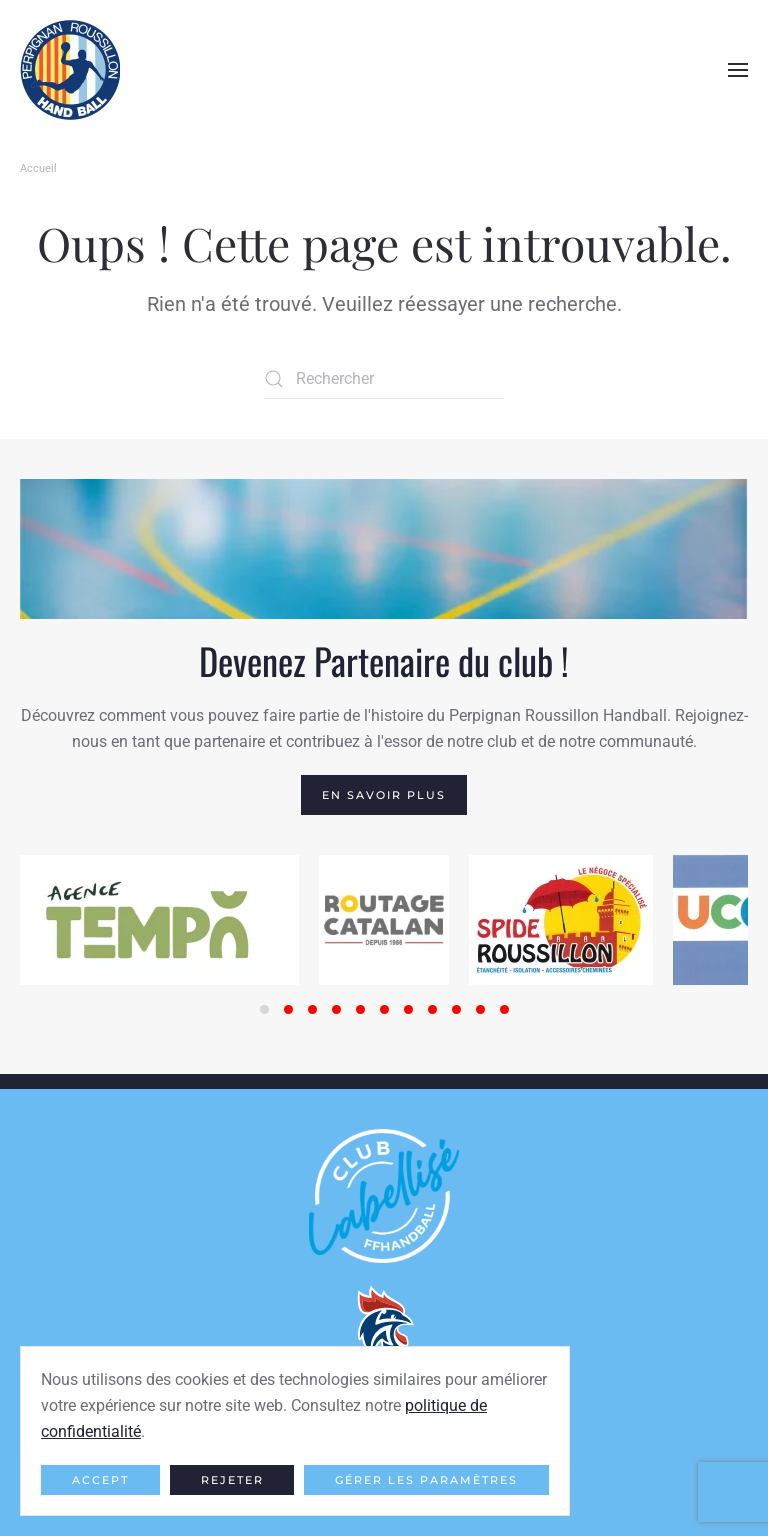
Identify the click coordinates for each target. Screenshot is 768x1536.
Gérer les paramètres (426, 1480)
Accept (100, 1480)
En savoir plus (384, 795)
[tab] (264, 1009)
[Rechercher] (384, 379)
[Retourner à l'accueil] (70, 70)
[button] (738, 70)
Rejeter (232, 1480)
